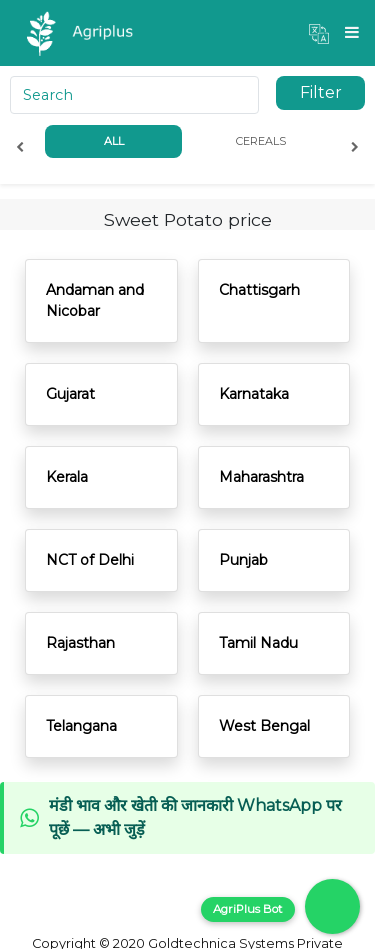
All (114, 141)
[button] (319, 33)
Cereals (261, 141)
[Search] (134, 95)
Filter (321, 92)
